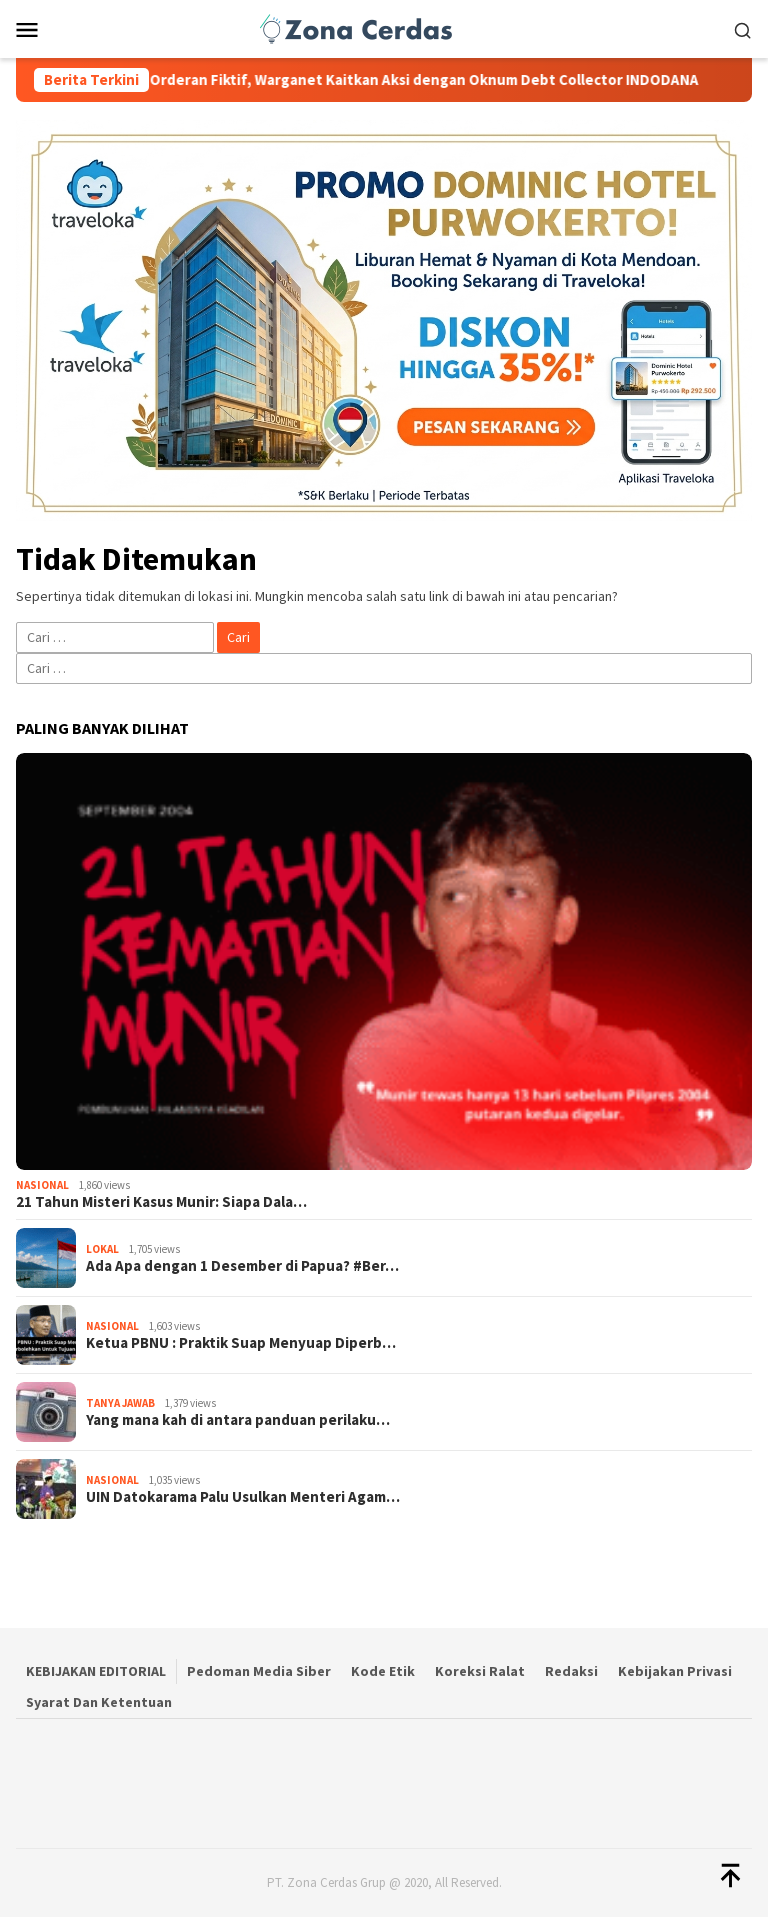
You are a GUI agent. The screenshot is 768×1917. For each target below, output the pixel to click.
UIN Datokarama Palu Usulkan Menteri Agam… (243, 1497)
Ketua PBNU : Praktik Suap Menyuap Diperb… (241, 1343)
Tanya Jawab (120, 1403)
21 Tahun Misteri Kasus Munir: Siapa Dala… (161, 1202)
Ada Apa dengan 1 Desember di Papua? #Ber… (242, 1266)
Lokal (102, 1249)
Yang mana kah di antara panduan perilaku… (238, 1420)
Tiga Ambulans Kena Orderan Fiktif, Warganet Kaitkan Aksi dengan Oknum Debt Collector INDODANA (376, 80)
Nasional (42, 1185)
